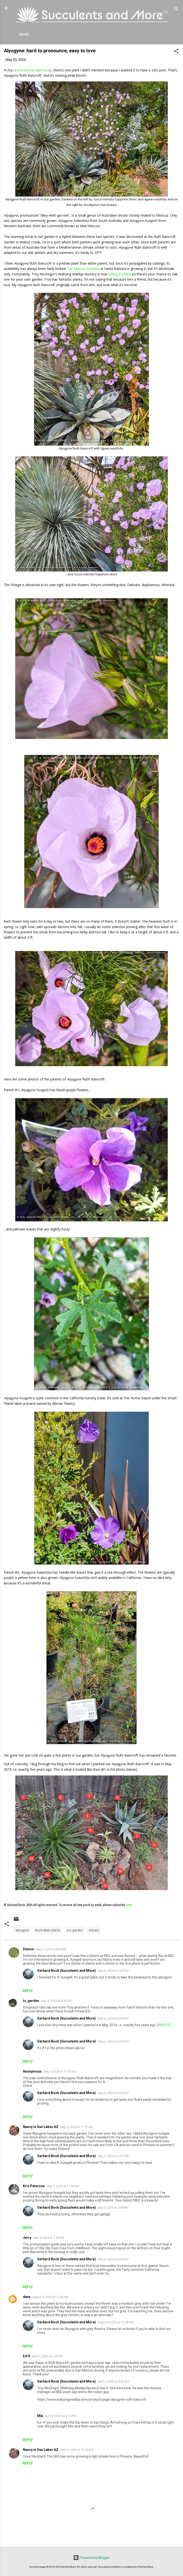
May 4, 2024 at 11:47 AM (76, 2128)
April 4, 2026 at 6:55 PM (47, 2357)
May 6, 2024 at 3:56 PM (113, 2094)
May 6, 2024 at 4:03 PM (113, 2260)
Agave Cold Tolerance (75, 34)
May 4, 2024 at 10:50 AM (60, 2072)
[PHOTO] (163, 2026)
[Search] (176, 9)
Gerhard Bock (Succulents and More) (66, 1971)
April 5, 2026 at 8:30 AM (113, 2382)
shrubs (94, 1931)
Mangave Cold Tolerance (132, 34)
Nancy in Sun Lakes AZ (40, 2128)
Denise (28, 1950)
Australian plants (48, 1931)
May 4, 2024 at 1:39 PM (48, 2238)
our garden (74, 1931)
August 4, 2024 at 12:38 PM (116, 2323)
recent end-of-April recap (32, 71)
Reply (28, 1992)
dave (26, 2298)
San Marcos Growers (83, 269)
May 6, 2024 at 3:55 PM (113, 2019)
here (129, 1906)
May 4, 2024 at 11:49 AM (63, 2187)
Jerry (27, 2238)
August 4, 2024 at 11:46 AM (50, 2298)
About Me (34, 34)
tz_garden (31, 2002)
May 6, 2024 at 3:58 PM (113, 2208)
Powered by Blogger (91, 2558)
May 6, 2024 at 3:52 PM (113, 1971)
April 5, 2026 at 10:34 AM (76, 2451)
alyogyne (22, 1931)
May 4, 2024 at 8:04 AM (51, 1950)
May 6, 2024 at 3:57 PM (113, 2157)
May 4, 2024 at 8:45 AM (56, 2002)
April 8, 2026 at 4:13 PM (60, 2417)
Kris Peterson (34, 2187)
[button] (176, 53)
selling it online (119, 275)
